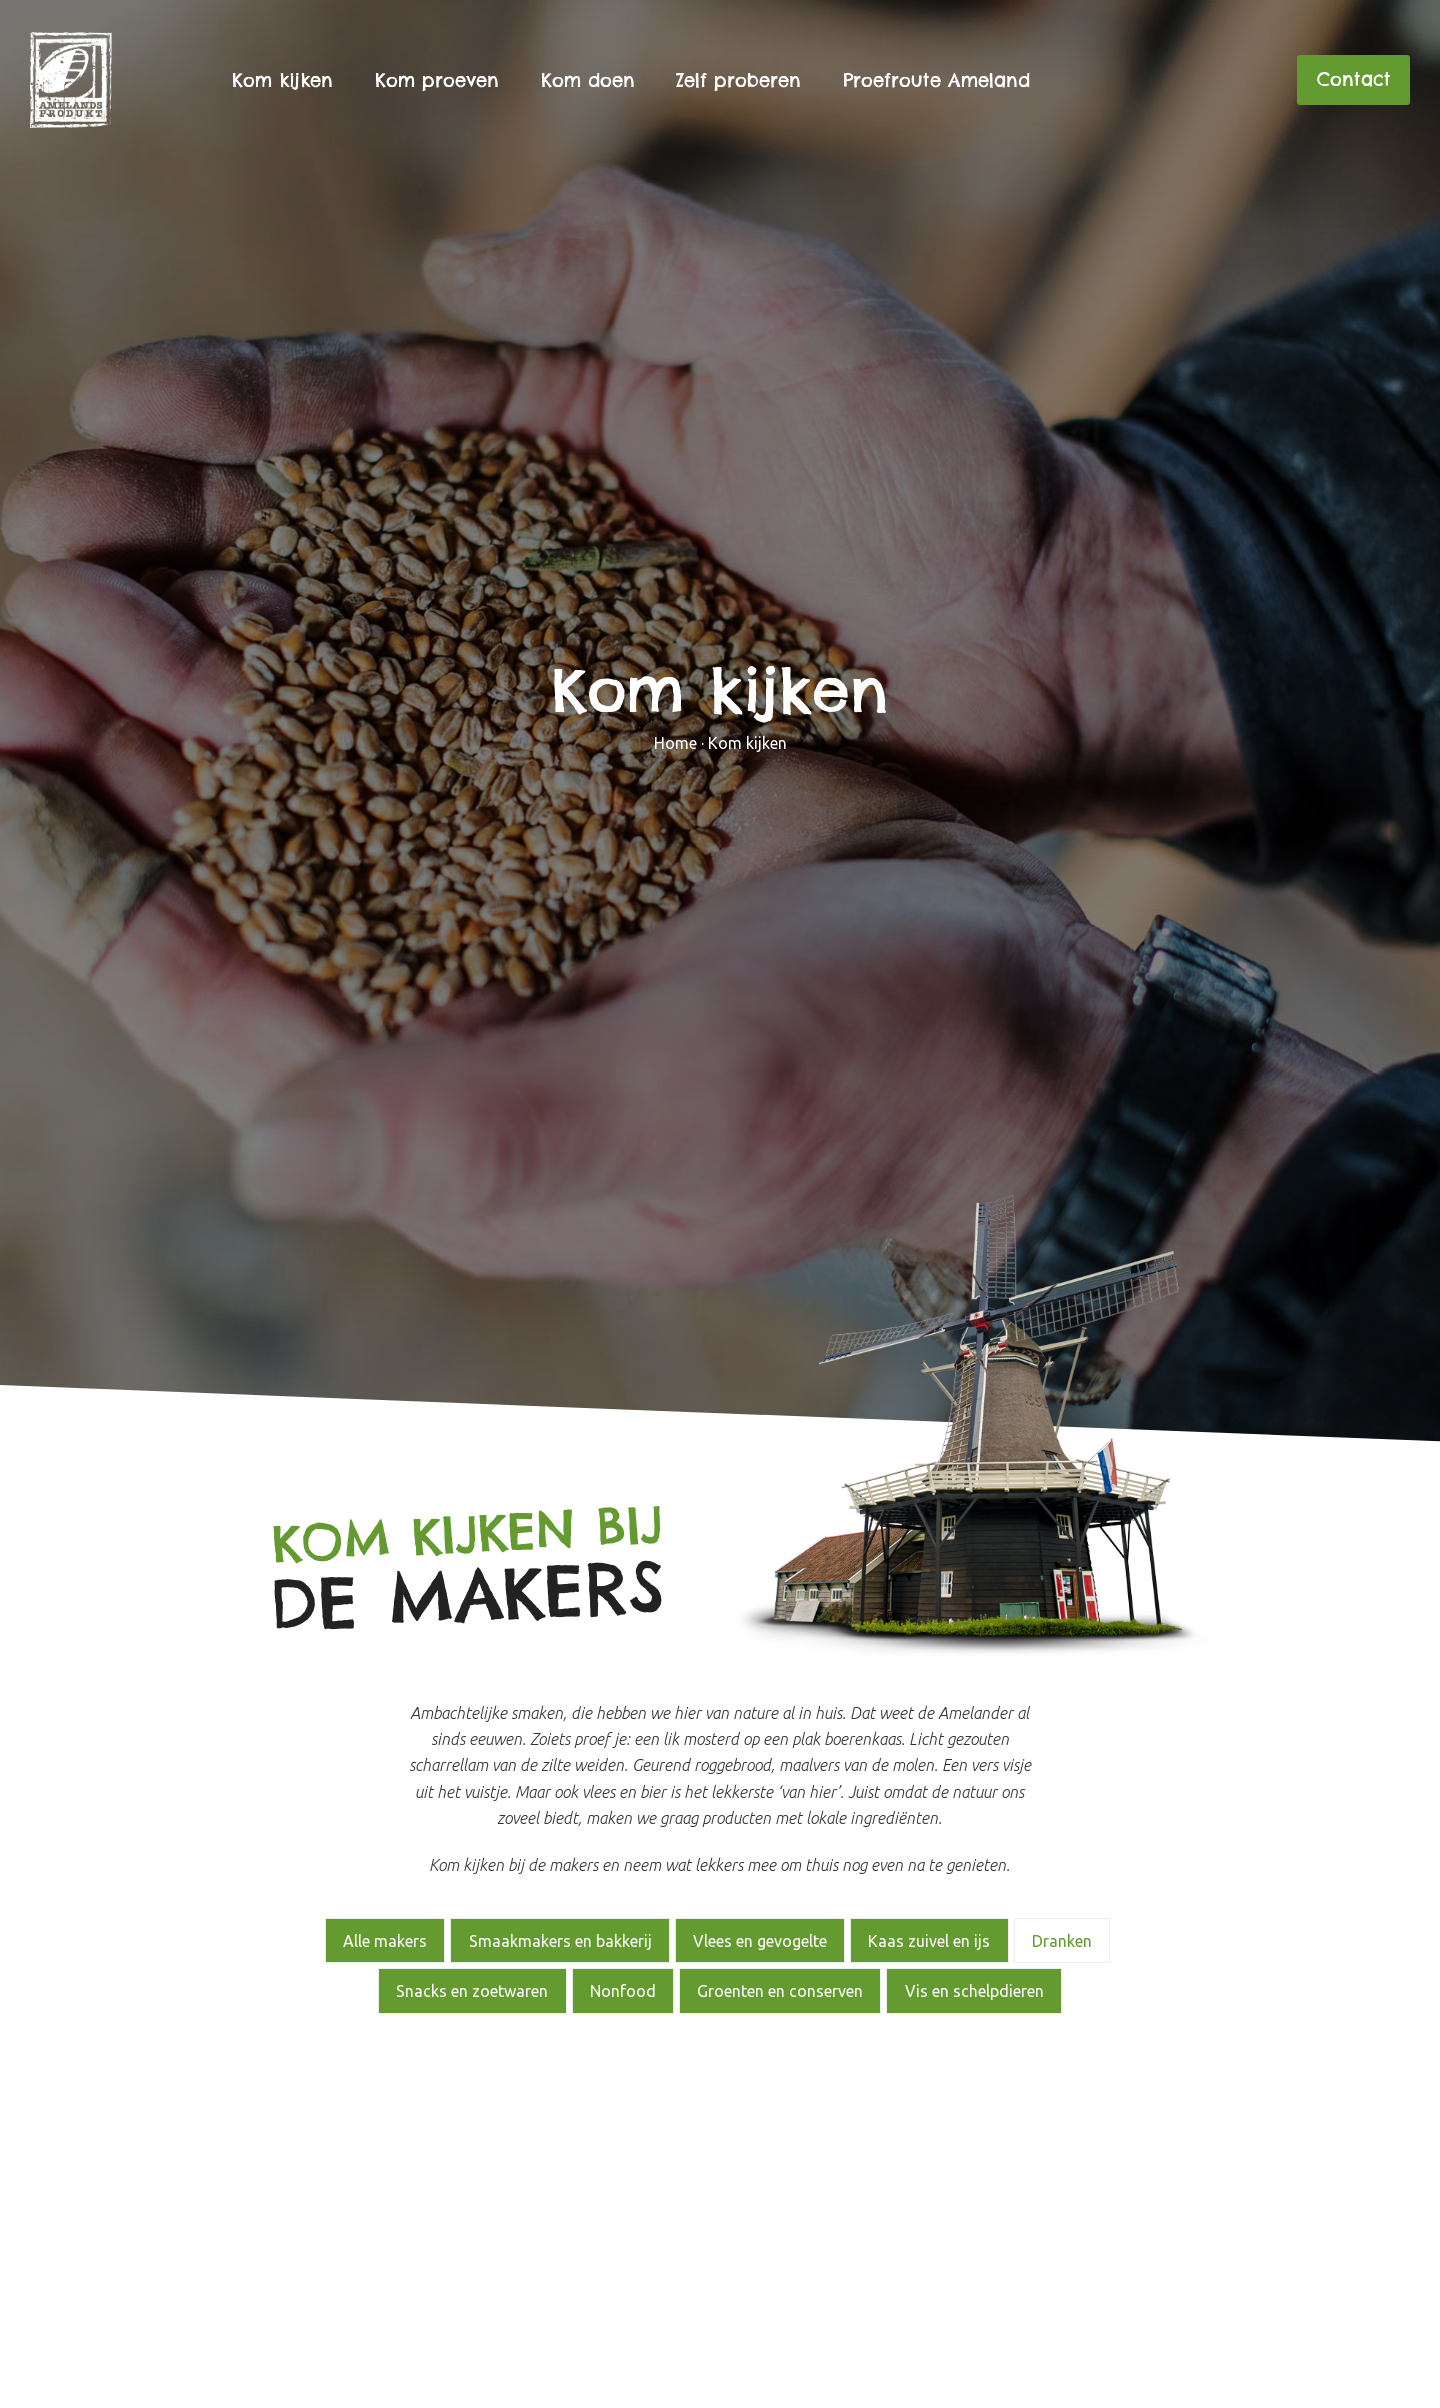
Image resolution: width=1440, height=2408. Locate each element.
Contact (1354, 79)
